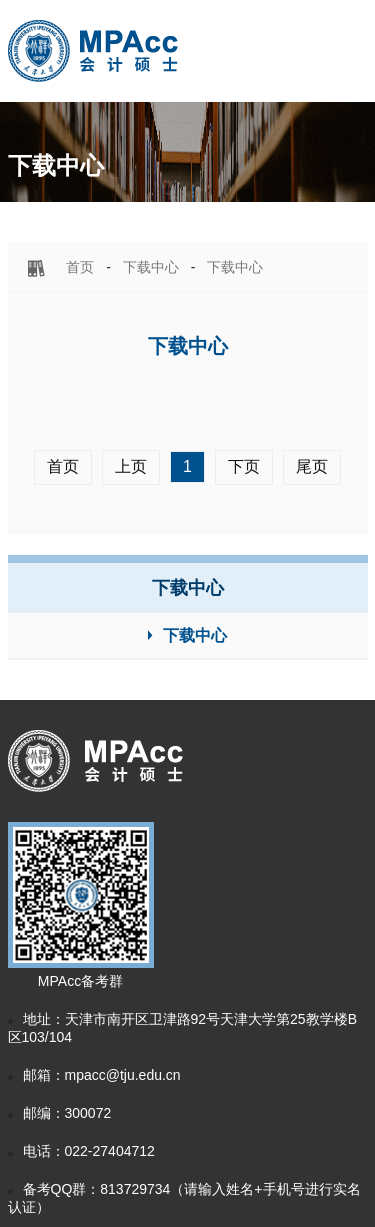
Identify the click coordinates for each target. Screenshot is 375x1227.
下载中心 (151, 267)
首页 (80, 267)
